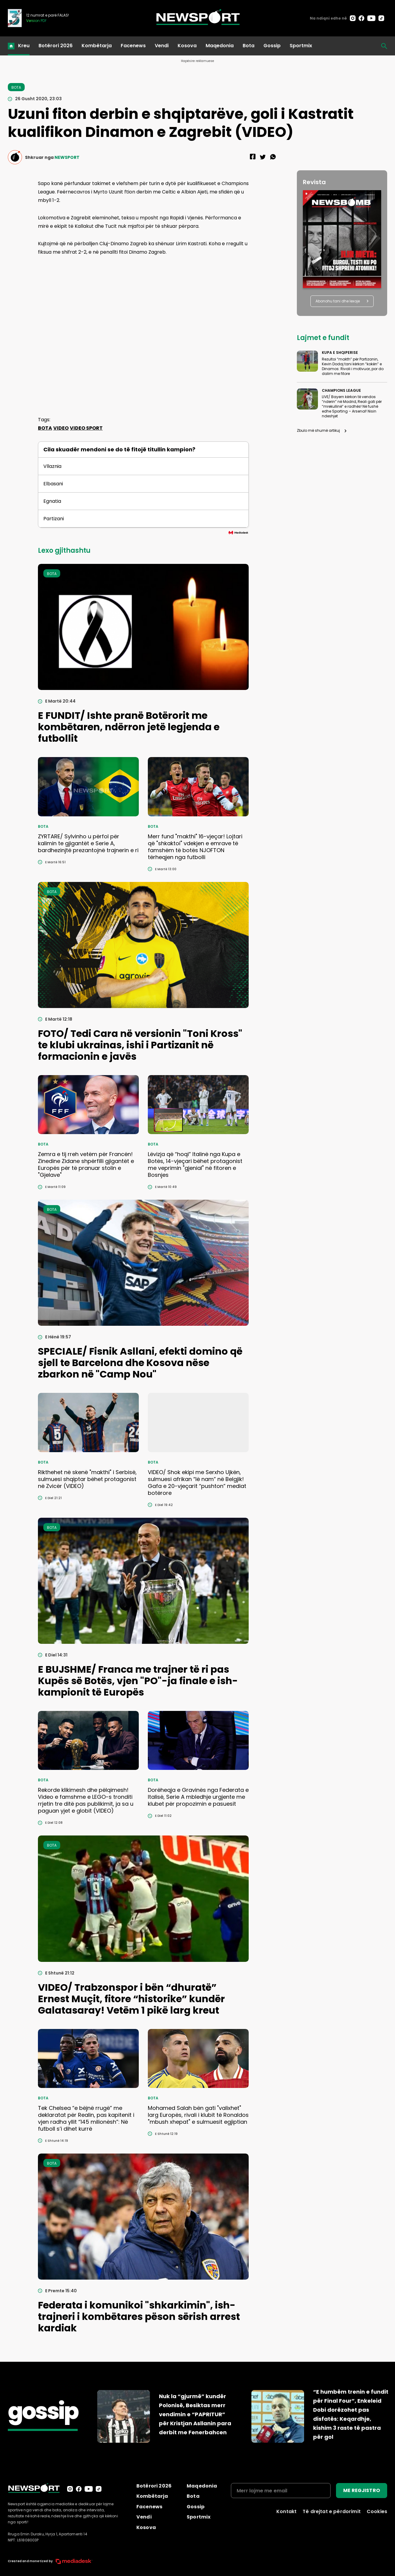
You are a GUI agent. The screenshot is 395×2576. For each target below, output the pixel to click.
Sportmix (301, 45)
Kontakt (286, 2511)
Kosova (187, 45)
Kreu (24, 45)
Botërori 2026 (56, 45)
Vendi (162, 45)
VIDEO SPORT (86, 428)
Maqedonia (220, 45)
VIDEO (61, 428)
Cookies (377, 2511)
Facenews (133, 45)
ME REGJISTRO (361, 2490)
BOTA (45, 428)
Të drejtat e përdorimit (332, 2511)
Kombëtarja (97, 45)
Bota (248, 45)
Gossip (272, 45)
